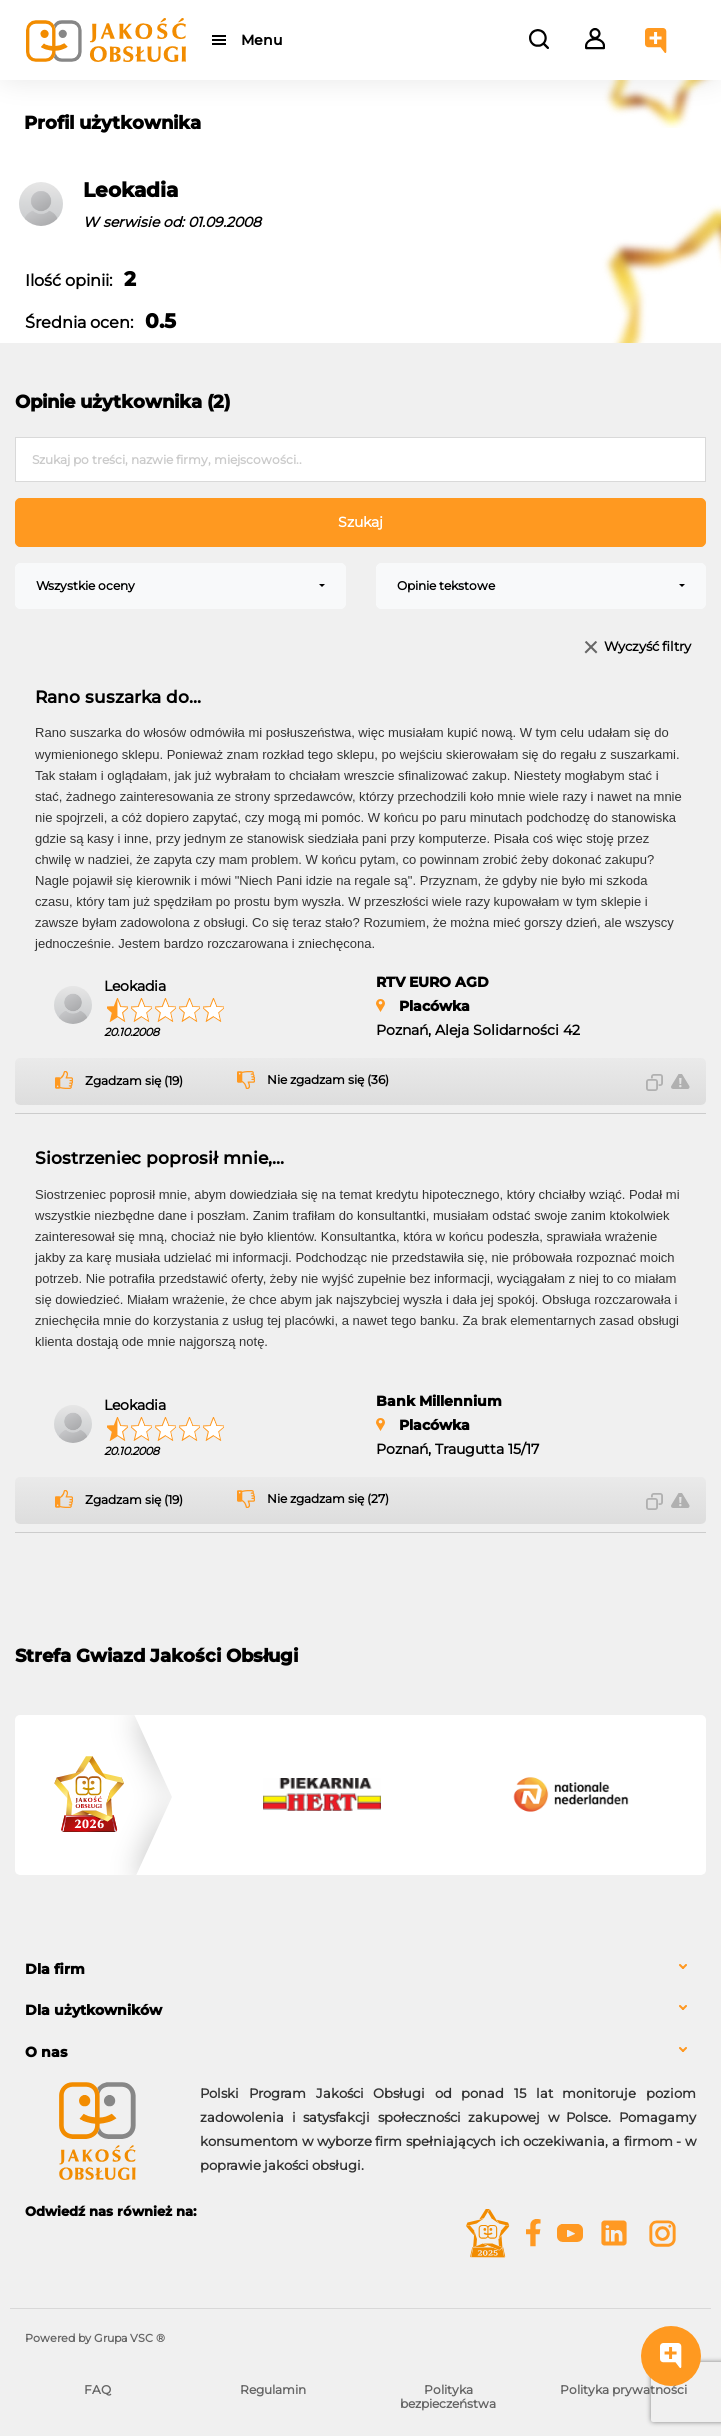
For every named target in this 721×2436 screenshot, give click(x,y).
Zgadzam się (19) (134, 1081)
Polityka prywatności (623, 2389)
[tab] (360, 1969)
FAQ (97, 2389)
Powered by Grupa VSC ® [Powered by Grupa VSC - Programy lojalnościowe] (95, 2338)
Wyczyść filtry (647, 647)
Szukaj (360, 522)
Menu (262, 40)
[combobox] (180, 586)
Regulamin (273, 2389)
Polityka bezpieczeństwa (448, 2396)
